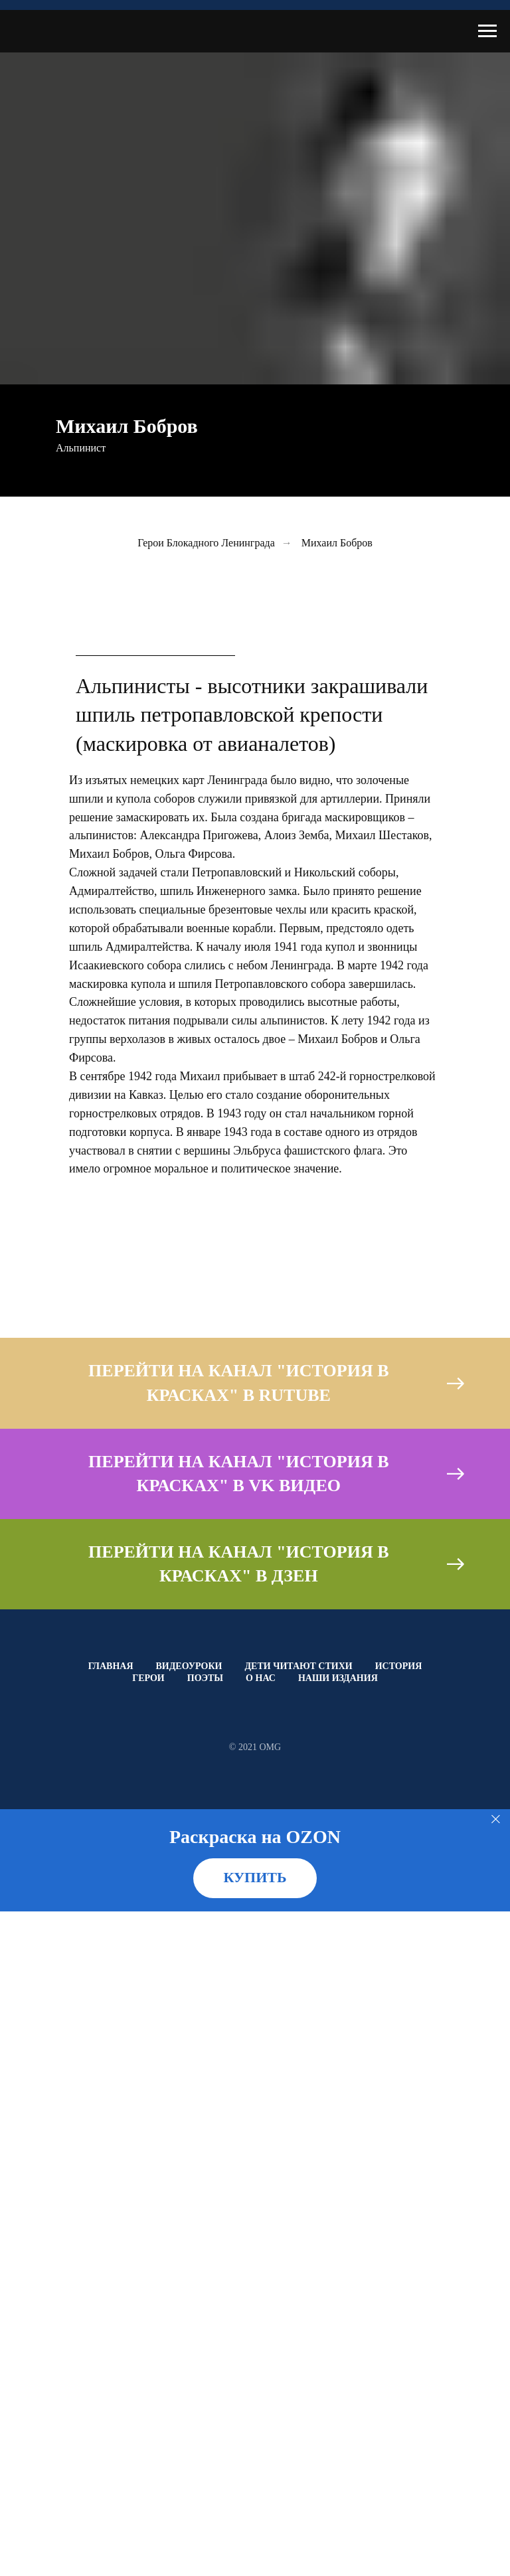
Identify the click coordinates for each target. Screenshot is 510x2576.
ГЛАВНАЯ (110, 1666)
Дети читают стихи (298, 1666)
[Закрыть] (495, 1819)
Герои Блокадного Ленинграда (206, 542)
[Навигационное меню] (487, 31)
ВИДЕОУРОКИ (189, 1666)
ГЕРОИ (148, 1678)
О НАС (261, 1678)
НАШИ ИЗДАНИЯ (338, 1678)
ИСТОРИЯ (398, 1666)
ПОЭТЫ (205, 1678)
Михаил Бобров (337, 542)
